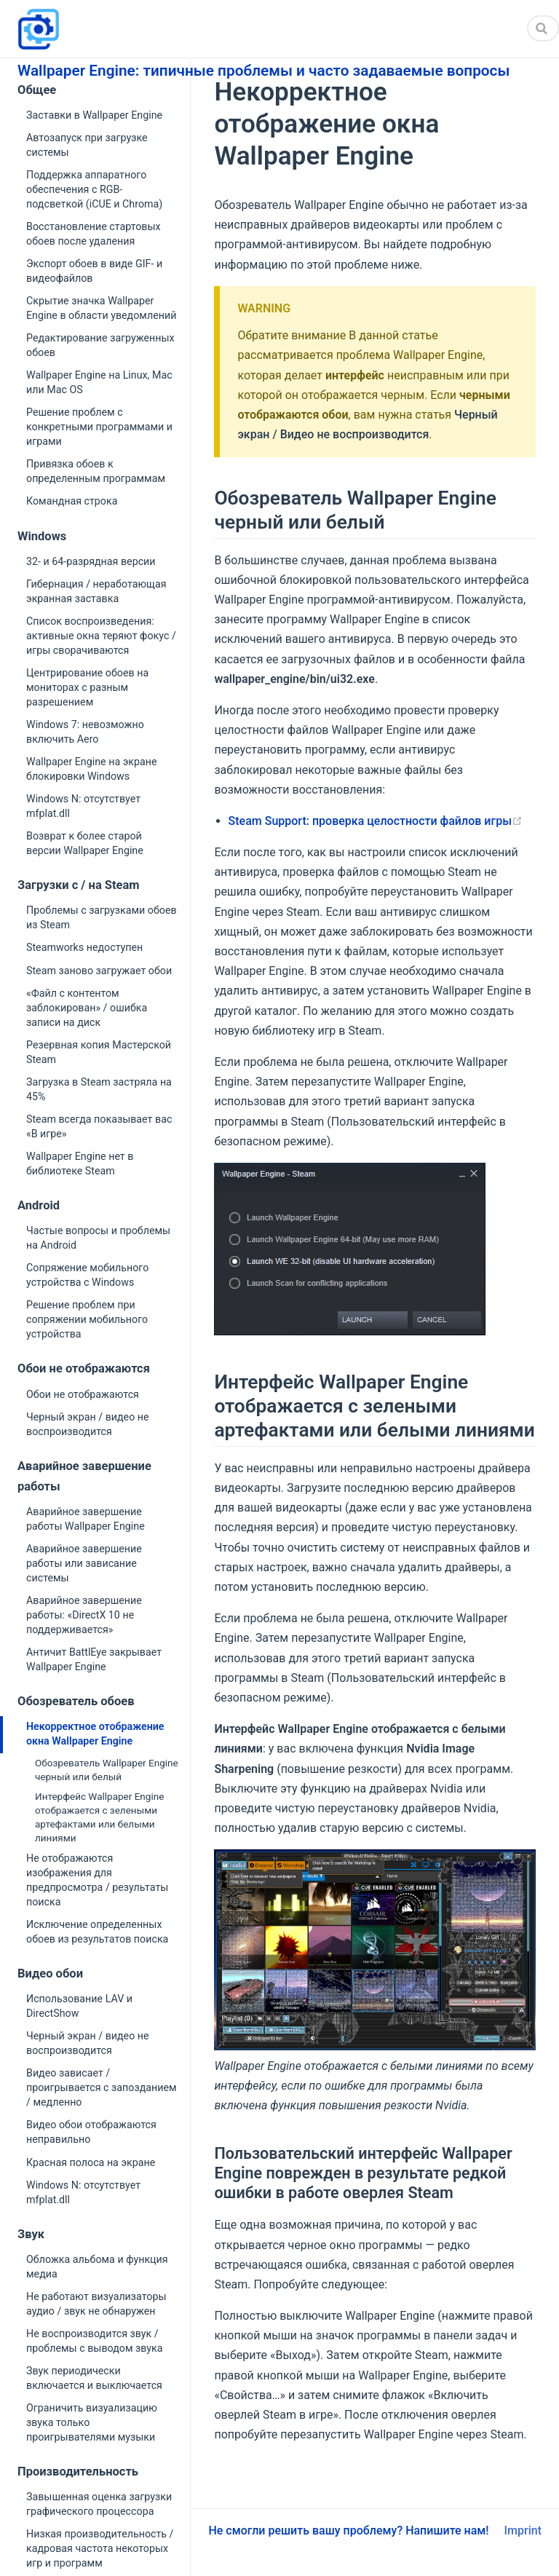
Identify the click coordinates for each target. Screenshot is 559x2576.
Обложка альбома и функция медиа (97, 2266)
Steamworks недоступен (84, 947)
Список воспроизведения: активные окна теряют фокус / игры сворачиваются (101, 635)
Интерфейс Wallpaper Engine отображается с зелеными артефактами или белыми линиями (99, 1817)
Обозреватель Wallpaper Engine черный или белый (106, 1769)
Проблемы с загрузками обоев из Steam (101, 917)
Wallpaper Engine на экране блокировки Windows (91, 769)
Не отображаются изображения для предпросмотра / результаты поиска (97, 1880)
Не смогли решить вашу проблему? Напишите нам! (348, 2530)
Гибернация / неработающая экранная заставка (96, 591)
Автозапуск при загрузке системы (87, 145)
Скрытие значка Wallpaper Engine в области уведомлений (101, 308)
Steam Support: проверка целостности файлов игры (376, 821)
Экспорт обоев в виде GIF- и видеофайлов (94, 271)
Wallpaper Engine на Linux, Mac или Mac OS (99, 382)
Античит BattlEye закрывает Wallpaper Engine (94, 1659)
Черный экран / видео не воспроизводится (87, 1424)
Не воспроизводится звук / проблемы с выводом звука (94, 2341)
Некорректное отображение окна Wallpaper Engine (95, 1733)
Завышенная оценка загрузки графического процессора (99, 2504)
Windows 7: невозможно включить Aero (85, 732)
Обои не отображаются (82, 1394)
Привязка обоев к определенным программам (95, 471)
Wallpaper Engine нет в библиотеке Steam (79, 1163)
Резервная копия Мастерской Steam (98, 1052)
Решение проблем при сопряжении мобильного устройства (87, 1319)
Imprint (523, 2530)
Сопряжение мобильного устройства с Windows (87, 1275)
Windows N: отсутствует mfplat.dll (83, 806)
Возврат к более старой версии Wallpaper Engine (84, 843)
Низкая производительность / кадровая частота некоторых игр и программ (100, 2548)
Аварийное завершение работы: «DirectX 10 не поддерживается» (84, 1615)
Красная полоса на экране (90, 2162)
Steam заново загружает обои (99, 970)
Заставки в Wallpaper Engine (94, 115)
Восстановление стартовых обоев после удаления (93, 234)
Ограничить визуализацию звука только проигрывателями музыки (91, 2422)
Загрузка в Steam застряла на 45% (99, 1089)
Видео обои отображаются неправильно (91, 2132)
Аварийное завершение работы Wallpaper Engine (85, 1519)
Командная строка (71, 501)
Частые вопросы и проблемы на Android (98, 1238)
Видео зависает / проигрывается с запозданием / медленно (101, 2087)
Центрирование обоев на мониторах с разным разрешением (87, 687)
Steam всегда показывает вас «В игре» (99, 1126)
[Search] (543, 28)
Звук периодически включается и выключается (94, 2378)
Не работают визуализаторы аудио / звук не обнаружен (96, 2304)
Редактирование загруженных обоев (100, 345)
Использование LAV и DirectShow (79, 2006)
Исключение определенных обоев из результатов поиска (97, 1932)
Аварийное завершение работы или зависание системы (84, 1563)
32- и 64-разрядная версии (91, 561)
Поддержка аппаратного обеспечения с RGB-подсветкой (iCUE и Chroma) (94, 189)
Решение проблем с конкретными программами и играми (99, 426)
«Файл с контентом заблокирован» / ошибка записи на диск (86, 1007)
